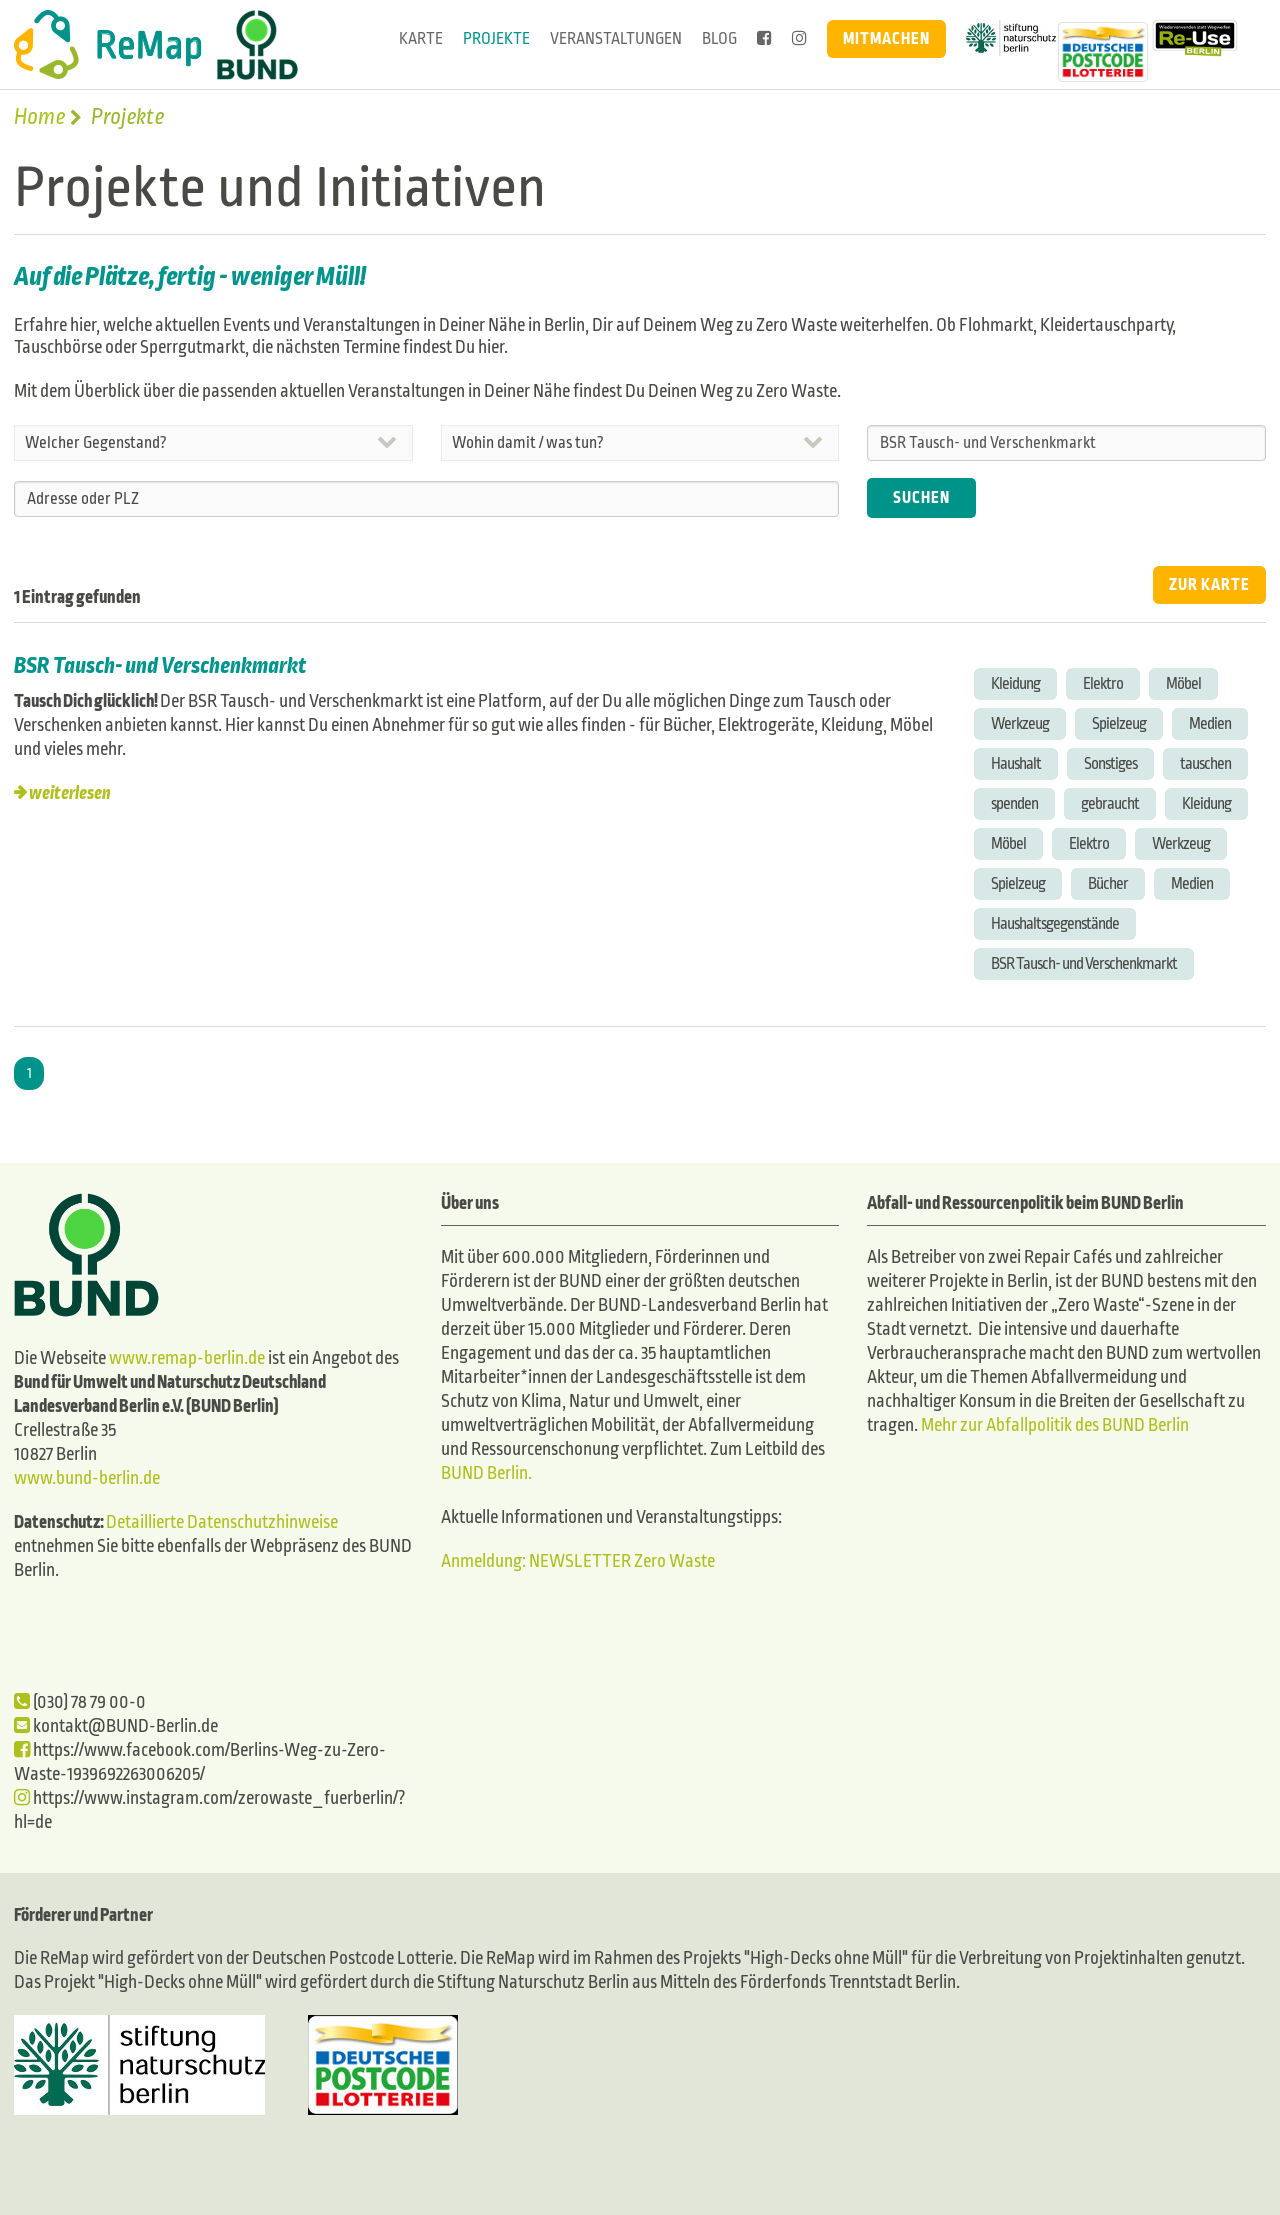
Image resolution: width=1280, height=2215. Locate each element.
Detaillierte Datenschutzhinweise (222, 1522)
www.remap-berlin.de (187, 1358)
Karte (421, 38)
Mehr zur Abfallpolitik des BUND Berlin (1053, 1425)
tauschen (1205, 763)
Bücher (1108, 883)
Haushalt (1016, 763)
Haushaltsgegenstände (1055, 923)
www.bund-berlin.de (87, 1478)
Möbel (1183, 683)
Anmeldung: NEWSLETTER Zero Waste (578, 1561)
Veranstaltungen (616, 38)
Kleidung (1015, 683)
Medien (1210, 723)
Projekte (496, 38)
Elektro (1103, 683)
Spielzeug (1119, 723)
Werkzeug (1020, 723)
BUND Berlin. (486, 1473)
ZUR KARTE (1209, 584)
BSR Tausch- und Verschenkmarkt (160, 666)
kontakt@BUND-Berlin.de (116, 1726)
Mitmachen (886, 38)
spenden (1014, 803)
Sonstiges (1110, 763)
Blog (719, 38)
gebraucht (1110, 803)
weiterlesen (70, 793)
